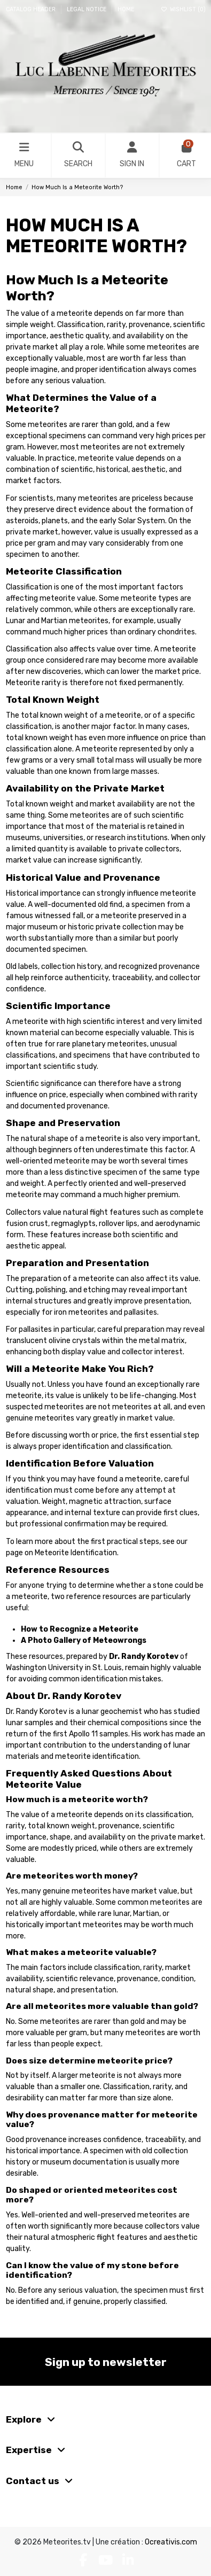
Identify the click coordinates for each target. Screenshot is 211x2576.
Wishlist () (183, 9)
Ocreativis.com (171, 2542)
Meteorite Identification (76, 1552)
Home (126, 9)
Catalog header (31, 9)
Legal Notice (87, 9)
